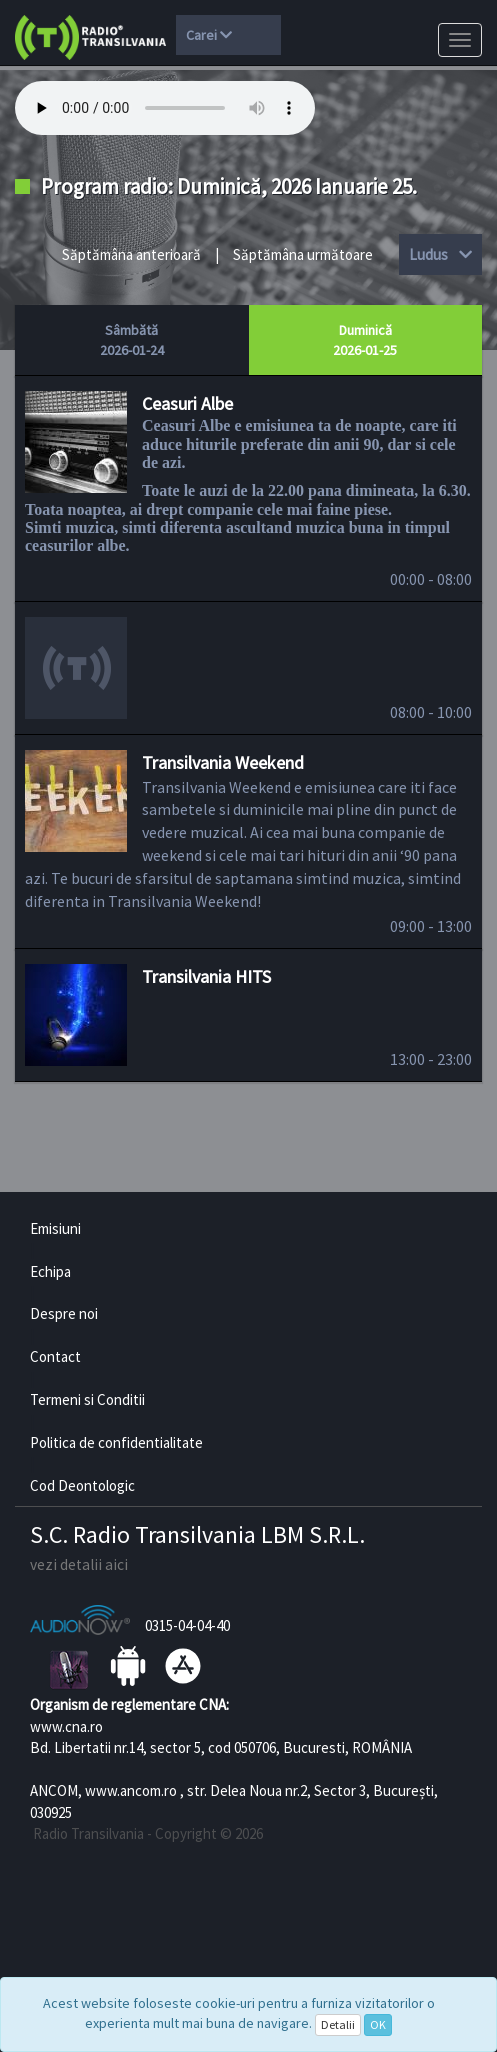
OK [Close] (378, 2024)
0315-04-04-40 (187, 1625)
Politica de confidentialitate (116, 1442)
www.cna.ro (66, 1726)
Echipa (50, 1271)
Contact (55, 1356)
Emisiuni (55, 1228)
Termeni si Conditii (87, 1399)
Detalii (338, 2024)
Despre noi (64, 1313)
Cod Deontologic (82, 1485)
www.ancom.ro (131, 1790)
